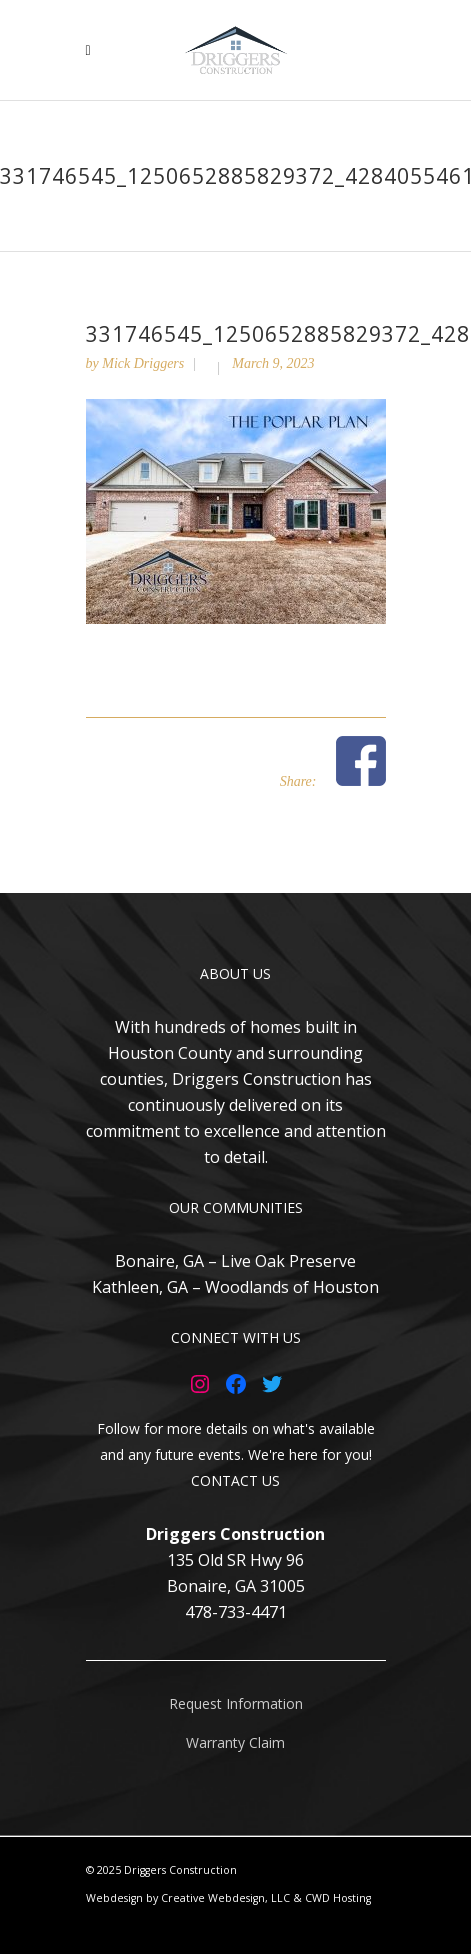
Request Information (236, 1703)
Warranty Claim (235, 1742)
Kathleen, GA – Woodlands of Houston (235, 1287)
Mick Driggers (143, 363)
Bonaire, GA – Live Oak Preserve (235, 1261)
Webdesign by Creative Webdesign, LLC (188, 1898)
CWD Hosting (338, 1898)
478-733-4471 (236, 1612)
